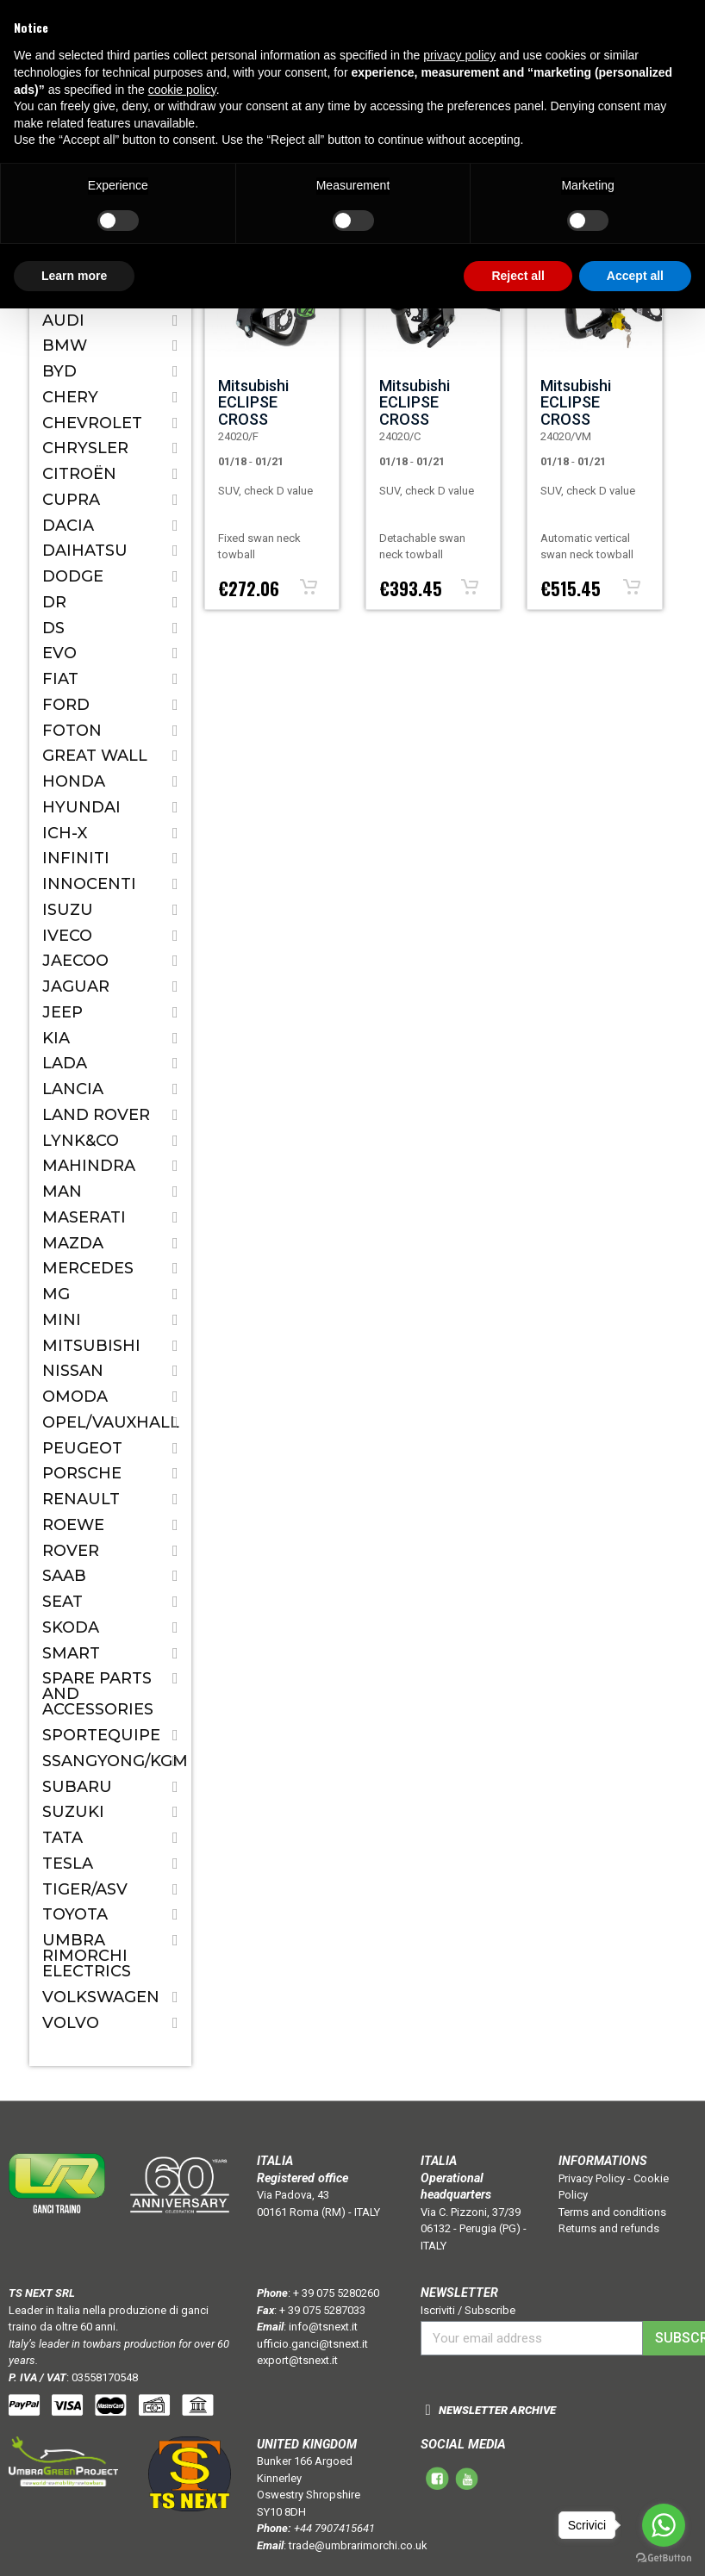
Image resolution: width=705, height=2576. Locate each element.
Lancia (72, 1089)
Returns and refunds (608, 2228)
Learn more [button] (74, 276)
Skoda (70, 1627)
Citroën (79, 474)
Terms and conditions (612, 2212)
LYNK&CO (80, 1140)
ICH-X (64, 833)
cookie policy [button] (182, 89)
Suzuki (73, 1812)
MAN (62, 1191)
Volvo (70, 2023)
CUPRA (71, 499)
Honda (73, 781)
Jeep (62, 1012)
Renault (81, 1499)
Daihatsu (85, 550)
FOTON (72, 730)
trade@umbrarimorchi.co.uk (358, 2545)
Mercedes (88, 1268)
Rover (70, 1551)
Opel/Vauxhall (110, 1422)
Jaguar (75, 986)
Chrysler (85, 448)
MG (56, 1294)
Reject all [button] (517, 276)
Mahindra (88, 1165)
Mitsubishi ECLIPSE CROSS (253, 402)
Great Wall (94, 755)
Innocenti (89, 884)
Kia (56, 1038)
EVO (59, 653)
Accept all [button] (635, 276)
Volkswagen (100, 1997)
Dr (54, 602)
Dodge (72, 576)
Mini (61, 1320)
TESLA (67, 1863)
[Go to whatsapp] (663, 2525)
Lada (64, 1063)
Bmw (64, 345)
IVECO (67, 935)
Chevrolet (92, 423)
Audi (63, 320)
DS (53, 628)
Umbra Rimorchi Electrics (86, 1955)
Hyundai (81, 807)
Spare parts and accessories (97, 1694)
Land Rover (96, 1115)
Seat (62, 1601)
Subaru (77, 1787)
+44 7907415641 (334, 2528)
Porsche (82, 1473)
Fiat (60, 679)
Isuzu (67, 910)
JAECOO (75, 960)
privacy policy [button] (459, 55)
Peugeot (82, 1448)
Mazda (72, 1243)
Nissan (72, 1370)
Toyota (75, 1914)
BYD (59, 371)
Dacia (68, 525)
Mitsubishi (91, 1345)
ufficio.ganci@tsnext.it (312, 2343)
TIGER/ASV (85, 1889)
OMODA (75, 1396)
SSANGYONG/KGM (110, 1761)
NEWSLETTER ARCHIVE (497, 2410)
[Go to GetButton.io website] (663, 2558)
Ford (66, 704)
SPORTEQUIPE (101, 1735)
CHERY (70, 397)
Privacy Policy (591, 2178)
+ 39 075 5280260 (336, 2293)
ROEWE (73, 1525)
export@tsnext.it (297, 2360)
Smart (71, 1653)
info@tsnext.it (323, 2326)
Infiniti (75, 858)
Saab (64, 1576)
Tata (62, 1837)
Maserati (84, 1217)
